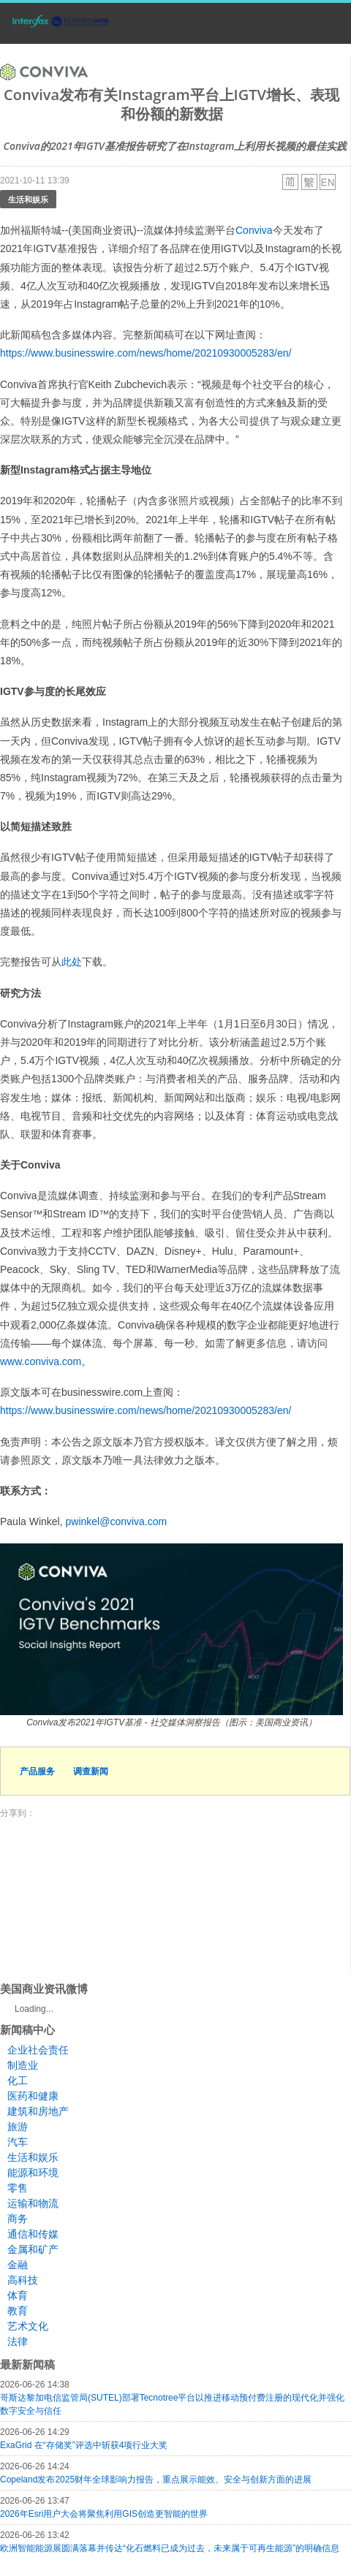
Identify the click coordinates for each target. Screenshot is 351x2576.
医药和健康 (32, 2096)
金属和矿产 (32, 2249)
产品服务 (37, 1771)
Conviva (254, 230)
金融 (17, 2265)
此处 (71, 962)
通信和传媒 (32, 2234)
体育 (17, 2295)
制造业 (22, 2065)
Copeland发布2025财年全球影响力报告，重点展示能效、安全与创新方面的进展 (156, 2479)
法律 (17, 2341)
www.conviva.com (40, 1361)
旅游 (17, 2126)
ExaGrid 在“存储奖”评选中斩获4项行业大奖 (83, 2445)
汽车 (17, 2142)
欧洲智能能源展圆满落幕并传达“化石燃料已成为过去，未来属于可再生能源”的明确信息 (169, 2548)
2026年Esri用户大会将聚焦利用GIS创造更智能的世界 (104, 2514)
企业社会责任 (38, 2050)
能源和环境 (32, 2172)
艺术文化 (27, 2326)
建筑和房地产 (38, 2111)
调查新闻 (90, 1771)
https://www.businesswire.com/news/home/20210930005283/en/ (145, 353)
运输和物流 (32, 2203)
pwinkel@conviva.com (116, 1521)
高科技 (22, 2280)
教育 (17, 2311)
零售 (17, 2188)
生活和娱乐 (28, 199)
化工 (17, 2080)
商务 (17, 2218)
